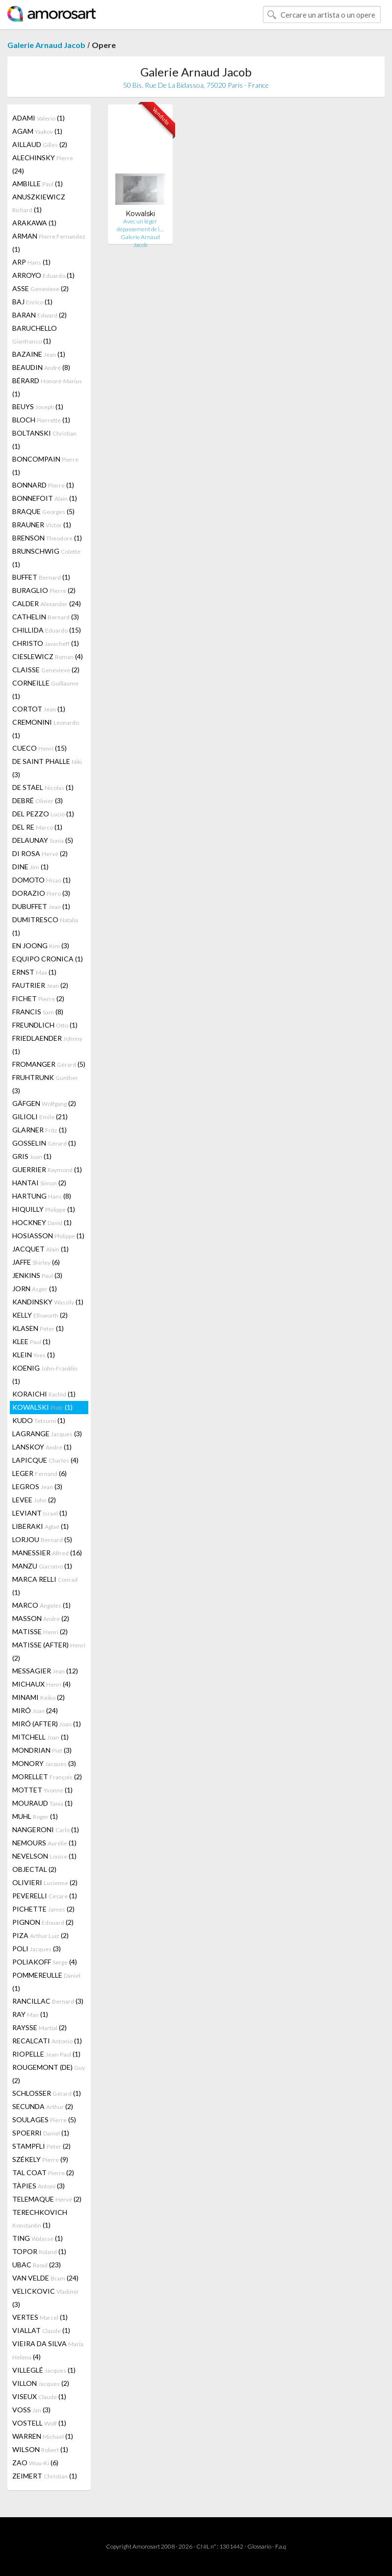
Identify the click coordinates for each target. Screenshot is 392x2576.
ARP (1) (31, 262)
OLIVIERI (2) (45, 1882)
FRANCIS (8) (37, 1011)
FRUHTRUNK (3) (45, 1084)
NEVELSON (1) (44, 1856)
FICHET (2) (38, 998)
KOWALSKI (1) (42, 1407)
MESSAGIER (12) (45, 1671)
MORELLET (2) (47, 1776)
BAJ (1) (32, 301)
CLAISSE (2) (45, 669)
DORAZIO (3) (41, 893)
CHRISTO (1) (45, 643)
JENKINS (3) (37, 1275)
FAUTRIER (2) (40, 985)
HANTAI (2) (39, 1182)
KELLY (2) (40, 1315)
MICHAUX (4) (41, 1684)
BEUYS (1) (37, 406)
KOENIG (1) (45, 1374)
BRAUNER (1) (41, 524)
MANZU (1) (42, 1566)
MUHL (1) (35, 1816)
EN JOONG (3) (40, 945)
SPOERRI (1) (40, 2133)
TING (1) (37, 2238)
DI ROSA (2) (40, 853)
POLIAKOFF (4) (44, 1962)
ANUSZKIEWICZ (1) (38, 203)
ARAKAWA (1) (34, 223)
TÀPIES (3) (38, 2186)
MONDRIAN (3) (42, 1750)
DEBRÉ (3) (37, 800)
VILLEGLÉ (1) (44, 2370)
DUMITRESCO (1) (45, 926)
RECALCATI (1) (47, 2040)
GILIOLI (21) (40, 1116)
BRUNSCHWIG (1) (46, 557)
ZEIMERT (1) (44, 2476)
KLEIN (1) (33, 1354)
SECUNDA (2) (42, 2106)
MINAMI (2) (38, 1697)
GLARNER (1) (39, 1130)
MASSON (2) (40, 1618)
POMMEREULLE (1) (46, 1981)
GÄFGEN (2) (44, 1103)
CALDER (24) (46, 603)
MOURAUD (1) (42, 1803)
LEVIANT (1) (39, 1513)
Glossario (259, 2546)
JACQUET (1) (40, 1249)
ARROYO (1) (43, 275)
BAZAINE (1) (38, 354)
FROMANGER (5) (48, 1064)
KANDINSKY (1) (47, 1302)
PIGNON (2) (43, 1922)
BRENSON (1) (47, 538)
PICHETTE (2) (43, 1909)
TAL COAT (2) (43, 2172)
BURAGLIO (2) (44, 590)
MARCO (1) (41, 1605)
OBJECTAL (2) (34, 1869)
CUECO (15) (39, 748)
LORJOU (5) (42, 1539)
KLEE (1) (31, 1341)
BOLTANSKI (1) (44, 439)
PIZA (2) (40, 1935)
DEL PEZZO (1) (43, 814)
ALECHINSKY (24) (42, 164)
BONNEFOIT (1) (44, 498)
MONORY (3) (44, 1763)
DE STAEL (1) (43, 787)
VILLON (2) (40, 2383)
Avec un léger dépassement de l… (140, 225)
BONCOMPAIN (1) (45, 465)
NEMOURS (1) (44, 1843)
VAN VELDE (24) (45, 2278)
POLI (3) (36, 1948)
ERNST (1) (34, 972)
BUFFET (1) (41, 577)
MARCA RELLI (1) (45, 1585)
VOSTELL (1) (39, 2423)
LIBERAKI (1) (40, 1526)
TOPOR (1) (39, 2251)
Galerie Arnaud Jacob (46, 44)
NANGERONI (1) (45, 1829)
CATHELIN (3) (45, 617)
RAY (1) (30, 2014)
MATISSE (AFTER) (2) (48, 1651)
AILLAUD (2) (39, 144)
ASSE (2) (40, 288)
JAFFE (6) (36, 1262)
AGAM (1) (37, 131)
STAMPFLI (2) (41, 2146)
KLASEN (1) (38, 1328)
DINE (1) (30, 866)
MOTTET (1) (42, 1790)
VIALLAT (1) (41, 2330)
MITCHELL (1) (40, 1737)
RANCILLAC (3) (47, 2001)
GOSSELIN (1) (44, 1143)
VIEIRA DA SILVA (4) (47, 2350)
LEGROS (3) (37, 1486)
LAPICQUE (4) (45, 1460)
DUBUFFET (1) (41, 906)
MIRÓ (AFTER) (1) (46, 1723)
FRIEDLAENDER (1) (47, 1044)
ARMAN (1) (48, 242)
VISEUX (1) (39, 2396)
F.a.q (280, 2546)
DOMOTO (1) (41, 880)
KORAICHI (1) (44, 1394)
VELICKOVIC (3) (45, 2297)
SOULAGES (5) (44, 2119)
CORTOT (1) (38, 709)
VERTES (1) (40, 2317)
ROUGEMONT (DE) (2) (48, 2074)
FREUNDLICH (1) (45, 1025)
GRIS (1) (32, 1156)
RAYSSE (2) (39, 2027)
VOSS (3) (31, 2409)
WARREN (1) (42, 2436)
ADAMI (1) (38, 118)
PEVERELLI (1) (44, 1895)
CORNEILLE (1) (45, 689)
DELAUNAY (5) (42, 840)
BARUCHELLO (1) (34, 334)
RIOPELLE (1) (46, 2054)
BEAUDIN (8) (41, 367)
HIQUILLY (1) (43, 1209)
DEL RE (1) (37, 827)
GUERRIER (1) (47, 1169)
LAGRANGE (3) (47, 1433)
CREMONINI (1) (45, 728)
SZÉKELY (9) (40, 2159)
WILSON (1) (40, 2449)
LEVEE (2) (34, 1500)
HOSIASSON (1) (48, 1235)
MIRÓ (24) (35, 1710)
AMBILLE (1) (37, 183)
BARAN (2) (39, 315)
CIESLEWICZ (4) (47, 656)
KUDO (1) (38, 1420)
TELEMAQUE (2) (46, 2199)
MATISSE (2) (40, 1631)
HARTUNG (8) (41, 1196)
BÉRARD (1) (47, 387)
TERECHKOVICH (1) (39, 2218)
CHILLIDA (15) (46, 630)
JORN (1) (34, 1288)
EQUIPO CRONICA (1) (47, 959)
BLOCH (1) (41, 420)
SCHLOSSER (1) (46, 2093)
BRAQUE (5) (43, 511)
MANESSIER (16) (47, 1552)
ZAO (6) (35, 2462)
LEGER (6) (39, 1473)
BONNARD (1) (43, 485)
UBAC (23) (36, 2264)
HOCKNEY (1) (42, 1222)
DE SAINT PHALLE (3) (47, 768)
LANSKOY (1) (42, 1447)
